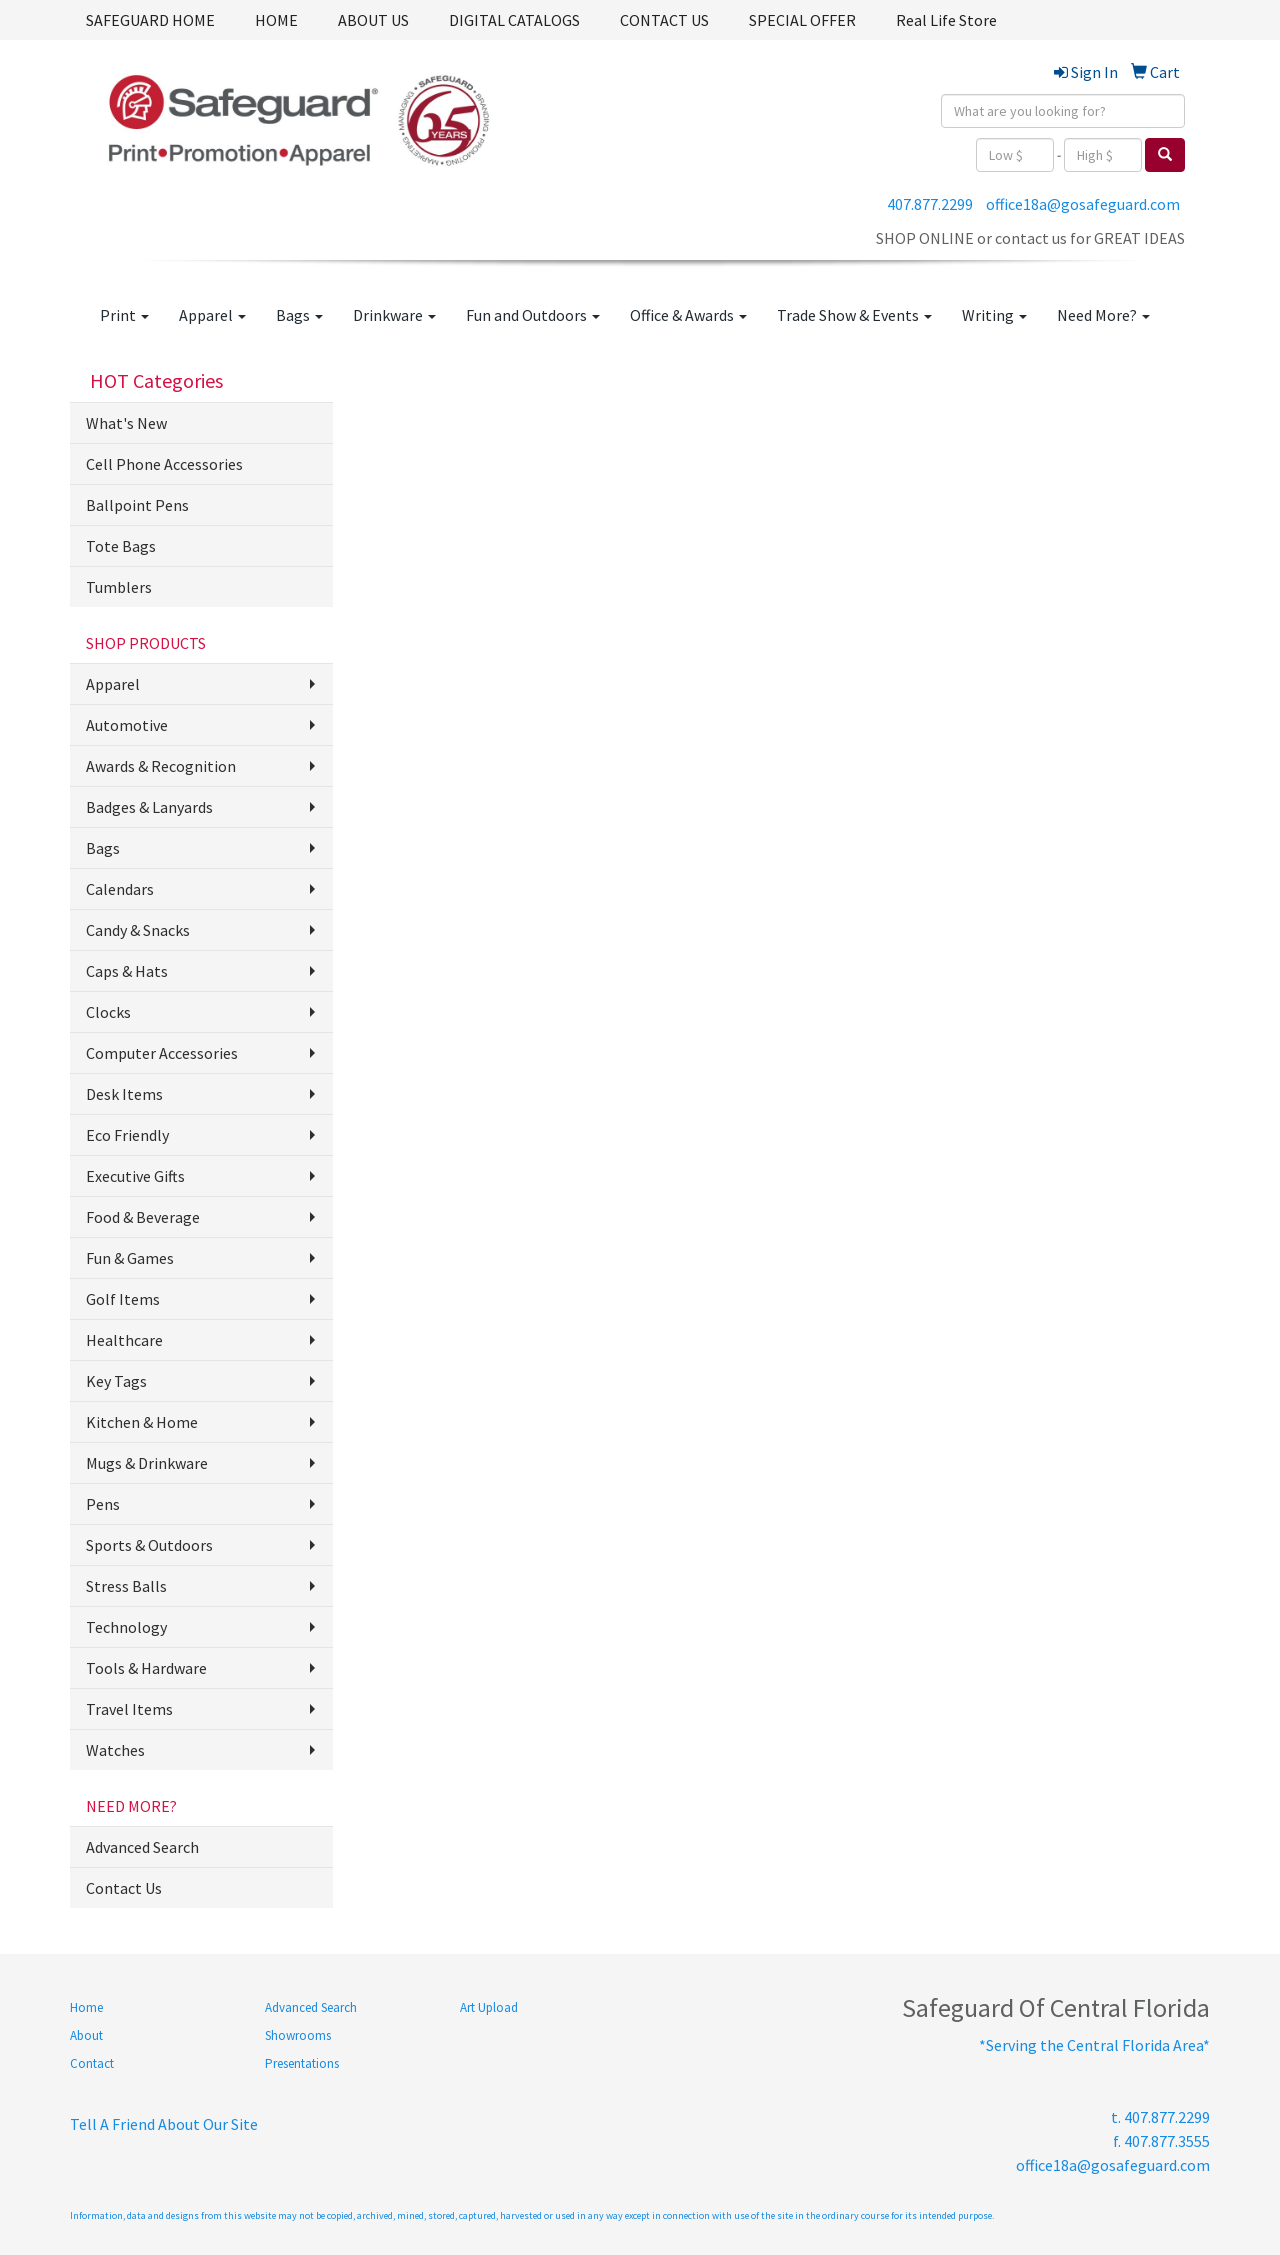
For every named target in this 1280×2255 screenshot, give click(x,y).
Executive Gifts (135, 1176)
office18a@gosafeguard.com (1083, 204)
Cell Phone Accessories (164, 464)
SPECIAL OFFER (802, 20)
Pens (103, 1504)
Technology (126, 1627)
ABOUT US (373, 20)
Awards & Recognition (161, 766)
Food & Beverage (143, 1217)
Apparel (212, 315)
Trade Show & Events (854, 315)
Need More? (1103, 315)
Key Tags (116, 1381)
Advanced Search (142, 1847)
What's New (126, 423)
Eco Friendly (127, 1135)
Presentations (302, 2063)
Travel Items (129, 1709)
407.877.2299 (930, 204)
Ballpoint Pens (137, 505)
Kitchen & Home (142, 1422)
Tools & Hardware (146, 1668)
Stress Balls (126, 1586)
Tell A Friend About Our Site (164, 2124)
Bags (299, 315)
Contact (92, 2063)
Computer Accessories (162, 1053)
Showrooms (298, 2035)
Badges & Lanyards (149, 807)
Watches (115, 1750)
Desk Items (124, 1094)
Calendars (120, 889)
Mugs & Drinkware (147, 1463)
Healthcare (124, 1340)
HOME (276, 20)
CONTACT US (664, 20)
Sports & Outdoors (149, 1545)
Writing (994, 315)
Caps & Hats (127, 971)
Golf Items (123, 1299)
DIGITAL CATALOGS (514, 20)
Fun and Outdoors (533, 315)
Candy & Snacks (138, 930)
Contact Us (124, 1888)
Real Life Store (946, 20)
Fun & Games (130, 1258)
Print (124, 315)
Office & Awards (688, 315)
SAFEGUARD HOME (150, 20)
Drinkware (394, 315)
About (86, 2035)
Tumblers (119, 587)
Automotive (127, 725)
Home (86, 2007)
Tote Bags (121, 546)
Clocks (108, 1012)
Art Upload (489, 2007)
